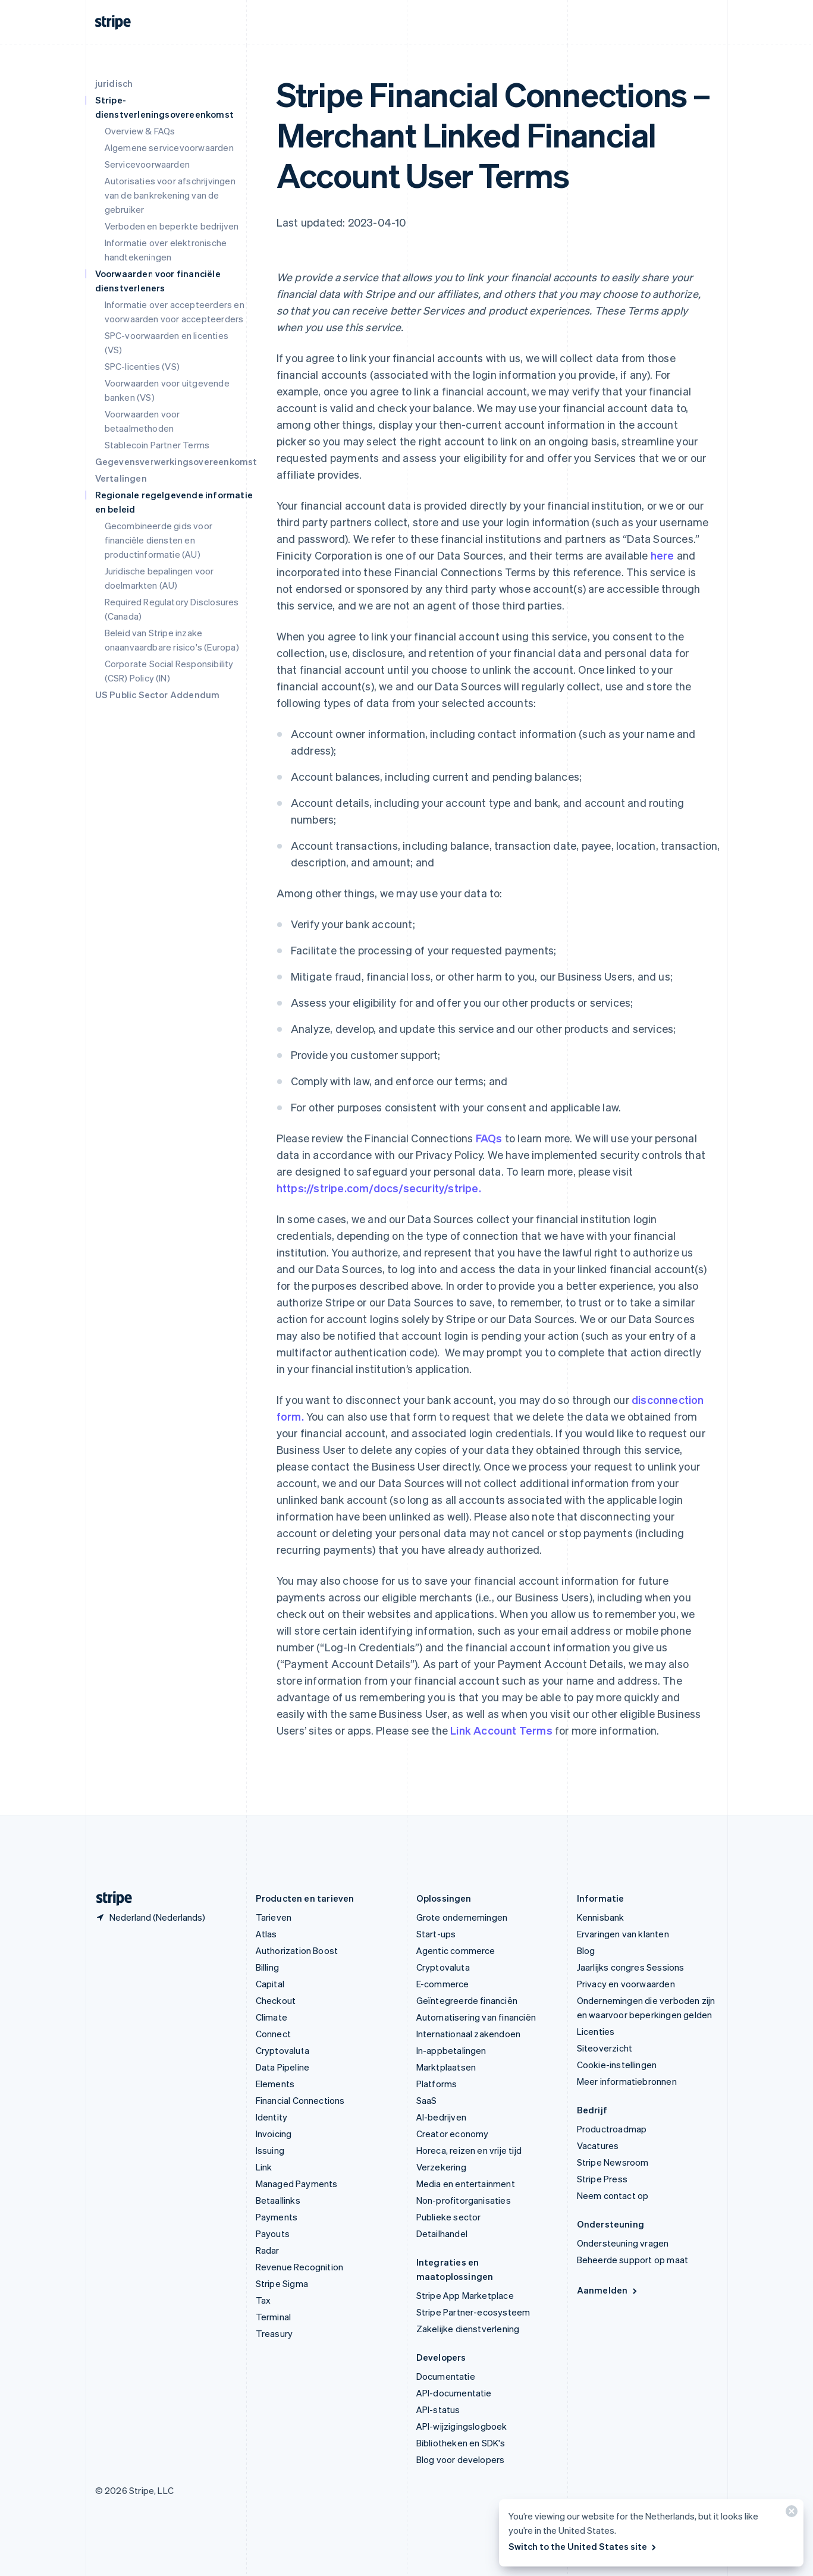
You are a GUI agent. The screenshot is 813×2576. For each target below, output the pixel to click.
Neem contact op (613, 2195)
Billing (267, 1967)
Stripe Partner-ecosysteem (473, 2312)
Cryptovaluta (282, 2050)
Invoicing (274, 2134)
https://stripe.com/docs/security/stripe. (379, 1188)
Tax (263, 2300)
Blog (586, 1950)
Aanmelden (608, 2290)
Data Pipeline (283, 2067)
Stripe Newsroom (613, 2162)
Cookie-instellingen (617, 2065)
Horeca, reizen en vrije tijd (469, 2150)
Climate (271, 2017)
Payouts (273, 2233)
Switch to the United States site (583, 2546)
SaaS (426, 2100)
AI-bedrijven (441, 2117)
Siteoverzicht (605, 2048)
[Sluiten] (789, 2513)
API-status (438, 2409)
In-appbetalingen (451, 2050)
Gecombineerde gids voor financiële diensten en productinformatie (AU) (159, 540)
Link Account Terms (501, 1730)
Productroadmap (612, 2129)
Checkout (276, 2000)
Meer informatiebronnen (627, 2081)
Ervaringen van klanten (623, 1934)
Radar (268, 2250)
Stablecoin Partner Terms (157, 445)
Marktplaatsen (446, 2067)
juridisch (114, 83)
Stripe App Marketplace (465, 2295)
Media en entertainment (465, 2183)
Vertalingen (121, 478)
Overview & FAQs (140, 131)
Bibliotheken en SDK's (461, 2443)
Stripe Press (602, 2179)
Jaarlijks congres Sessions (631, 1967)
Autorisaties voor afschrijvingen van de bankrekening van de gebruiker (170, 195)
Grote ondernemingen (462, 1917)
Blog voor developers (460, 2459)
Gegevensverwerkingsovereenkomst (176, 461)
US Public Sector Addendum (157, 694)
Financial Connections (300, 2100)
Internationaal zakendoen (468, 2034)
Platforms (436, 2084)
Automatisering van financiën (476, 2017)
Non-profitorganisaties (463, 2200)
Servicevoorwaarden (147, 164)
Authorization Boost (297, 1950)
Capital (270, 1984)
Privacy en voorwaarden (626, 1984)
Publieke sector (448, 2217)
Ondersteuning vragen (623, 2243)
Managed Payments (297, 2183)
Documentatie (445, 2376)
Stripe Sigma (282, 2283)
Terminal (273, 2317)
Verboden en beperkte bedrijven (172, 226)
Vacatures (598, 2145)
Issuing (270, 2150)
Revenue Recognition (300, 2267)
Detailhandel (441, 2233)
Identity (272, 2117)
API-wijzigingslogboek (461, 2426)
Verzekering (441, 2167)
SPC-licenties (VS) (142, 366)
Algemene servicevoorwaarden (169, 147)
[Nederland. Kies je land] (150, 1917)
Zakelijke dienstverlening (468, 2329)
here (662, 555)
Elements (275, 2084)
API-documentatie (454, 2393)
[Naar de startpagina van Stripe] (109, 1898)
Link (264, 2167)
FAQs (489, 1138)
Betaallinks (278, 2200)
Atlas (266, 1934)
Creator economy (452, 2134)
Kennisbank (600, 1917)
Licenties (596, 2031)
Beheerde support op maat (633, 2260)
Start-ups (436, 1934)
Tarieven (274, 1917)
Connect (273, 2034)
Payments (277, 2217)
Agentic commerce (455, 1950)
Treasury (274, 2333)
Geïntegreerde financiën (467, 2000)
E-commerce (442, 1984)
